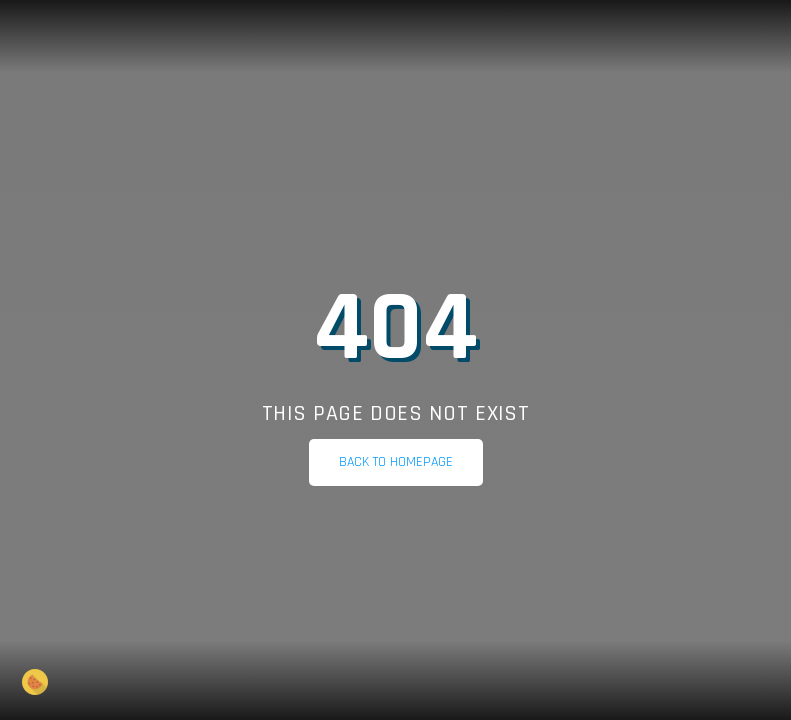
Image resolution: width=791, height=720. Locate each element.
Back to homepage (396, 462)
